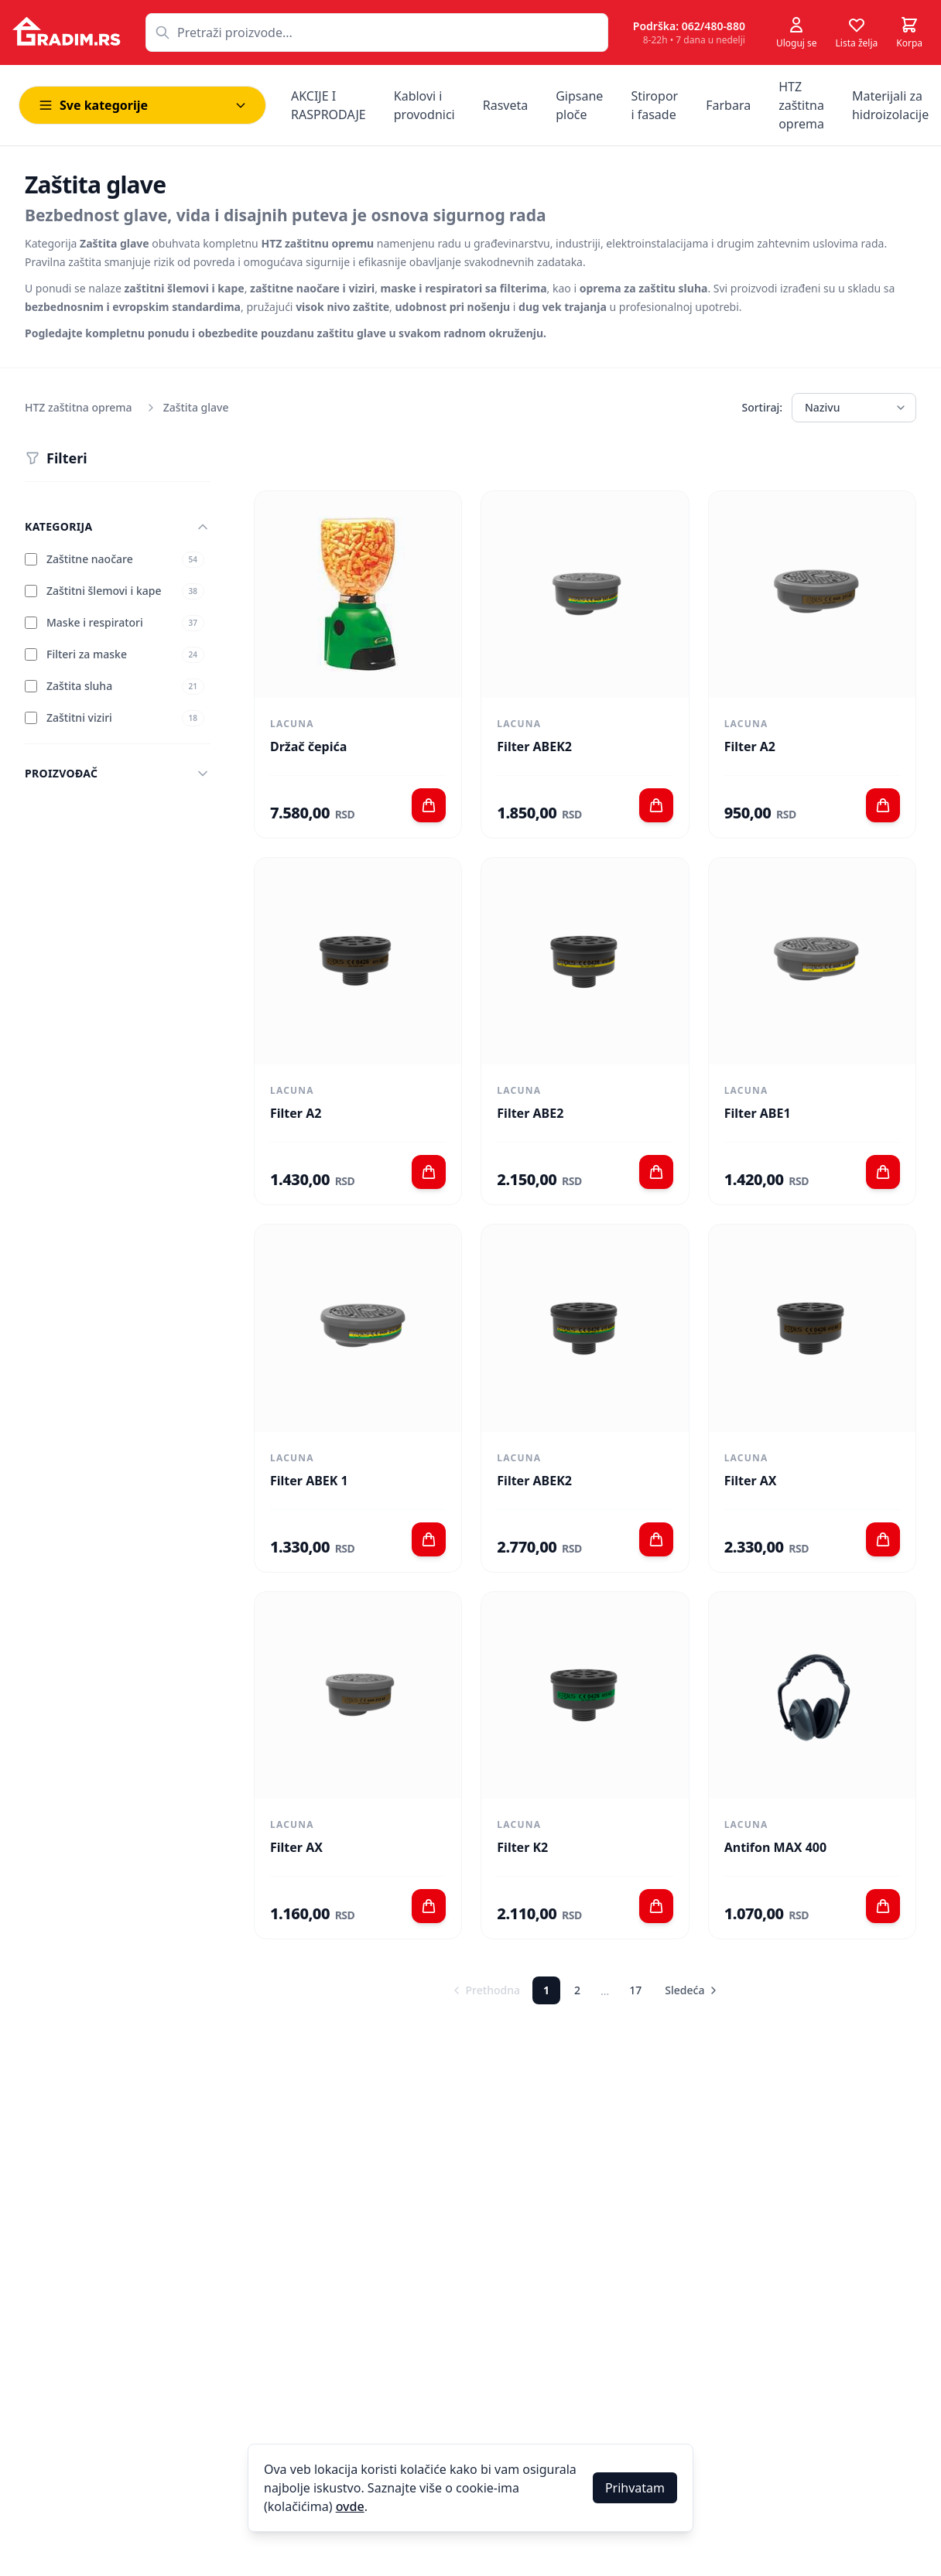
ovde (350, 2506)
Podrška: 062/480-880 (689, 26)
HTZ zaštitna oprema (78, 407)
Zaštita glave (196, 407)
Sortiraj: (761, 407)
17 (635, 1990)
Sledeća (692, 1990)
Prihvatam (635, 2487)
